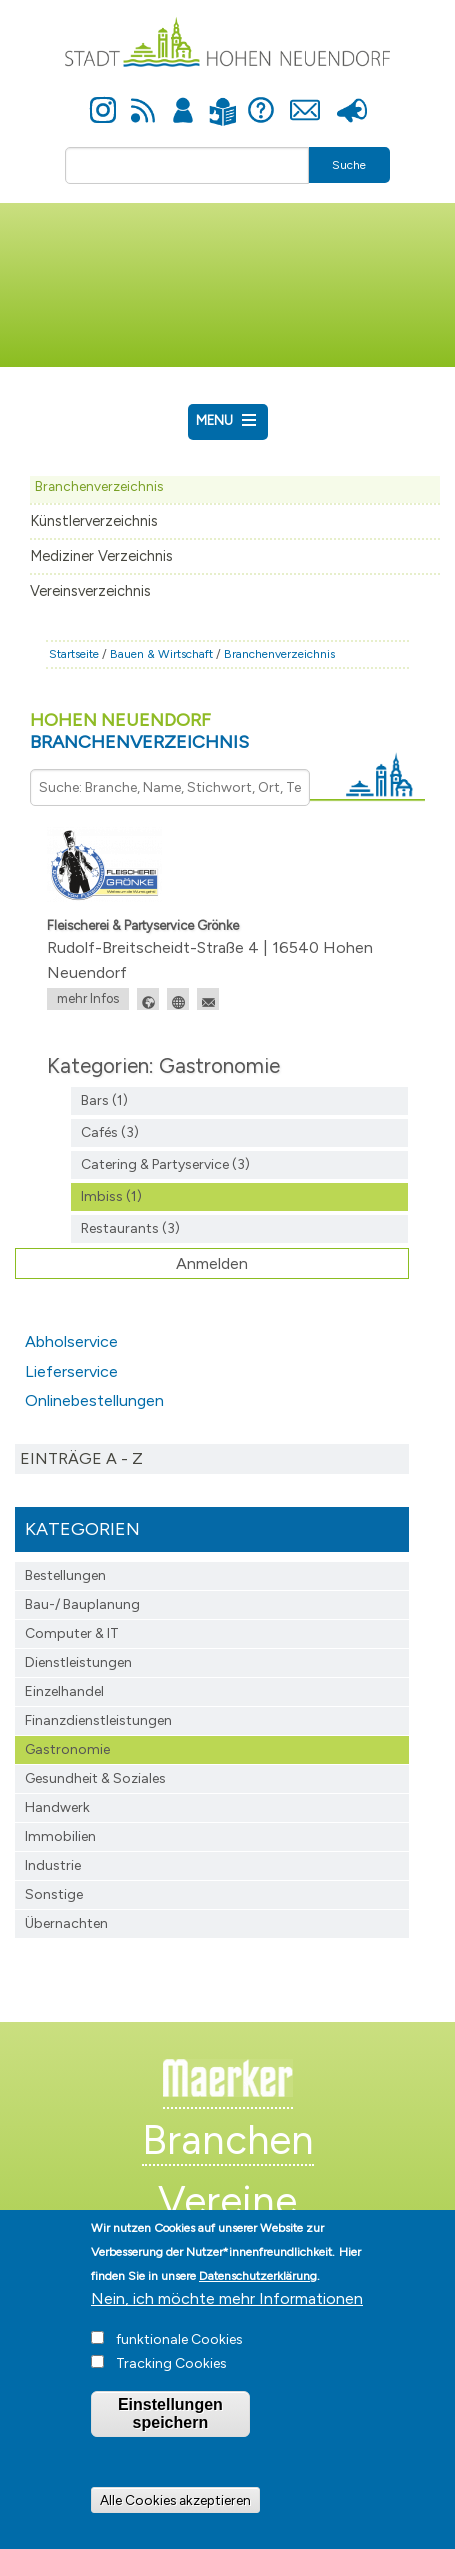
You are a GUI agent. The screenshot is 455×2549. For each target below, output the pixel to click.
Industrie (53, 1865)
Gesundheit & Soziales (95, 1778)
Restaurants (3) (130, 1228)
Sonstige (54, 1894)
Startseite (74, 654)
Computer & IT (72, 1633)
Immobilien (60, 1836)
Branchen (228, 2140)
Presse (352, 99)
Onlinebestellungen (94, 1400)
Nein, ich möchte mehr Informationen (227, 2316)
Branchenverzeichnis (99, 486)
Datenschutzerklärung (258, 2294)
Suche (349, 165)
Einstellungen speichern (170, 2431)
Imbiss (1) (111, 1196)
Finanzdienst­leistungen (98, 1720)
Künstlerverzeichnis (94, 521)
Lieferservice (71, 1371)
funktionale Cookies (179, 2357)
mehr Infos (88, 998)
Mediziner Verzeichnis (101, 556)
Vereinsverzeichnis (90, 591)
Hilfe (261, 99)
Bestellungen (65, 1575)
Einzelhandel (64, 1691)
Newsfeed (143, 99)
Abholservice (71, 1341)
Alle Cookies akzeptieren (175, 2518)
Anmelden (183, 99)
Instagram (103, 99)
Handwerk (57, 1807)
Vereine (227, 2201)
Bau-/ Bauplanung (82, 1604)
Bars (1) (104, 1100)
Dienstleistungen (78, 1662)
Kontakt (305, 99)
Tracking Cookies (171, 2381)
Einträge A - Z (81, 1458)
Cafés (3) (110, 1132)
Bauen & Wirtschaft (161, 654)
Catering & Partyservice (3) (165, 1164)
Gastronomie (67, 1749)
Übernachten (66, 1923)
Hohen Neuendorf (139, 731)
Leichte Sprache (223, 99)
